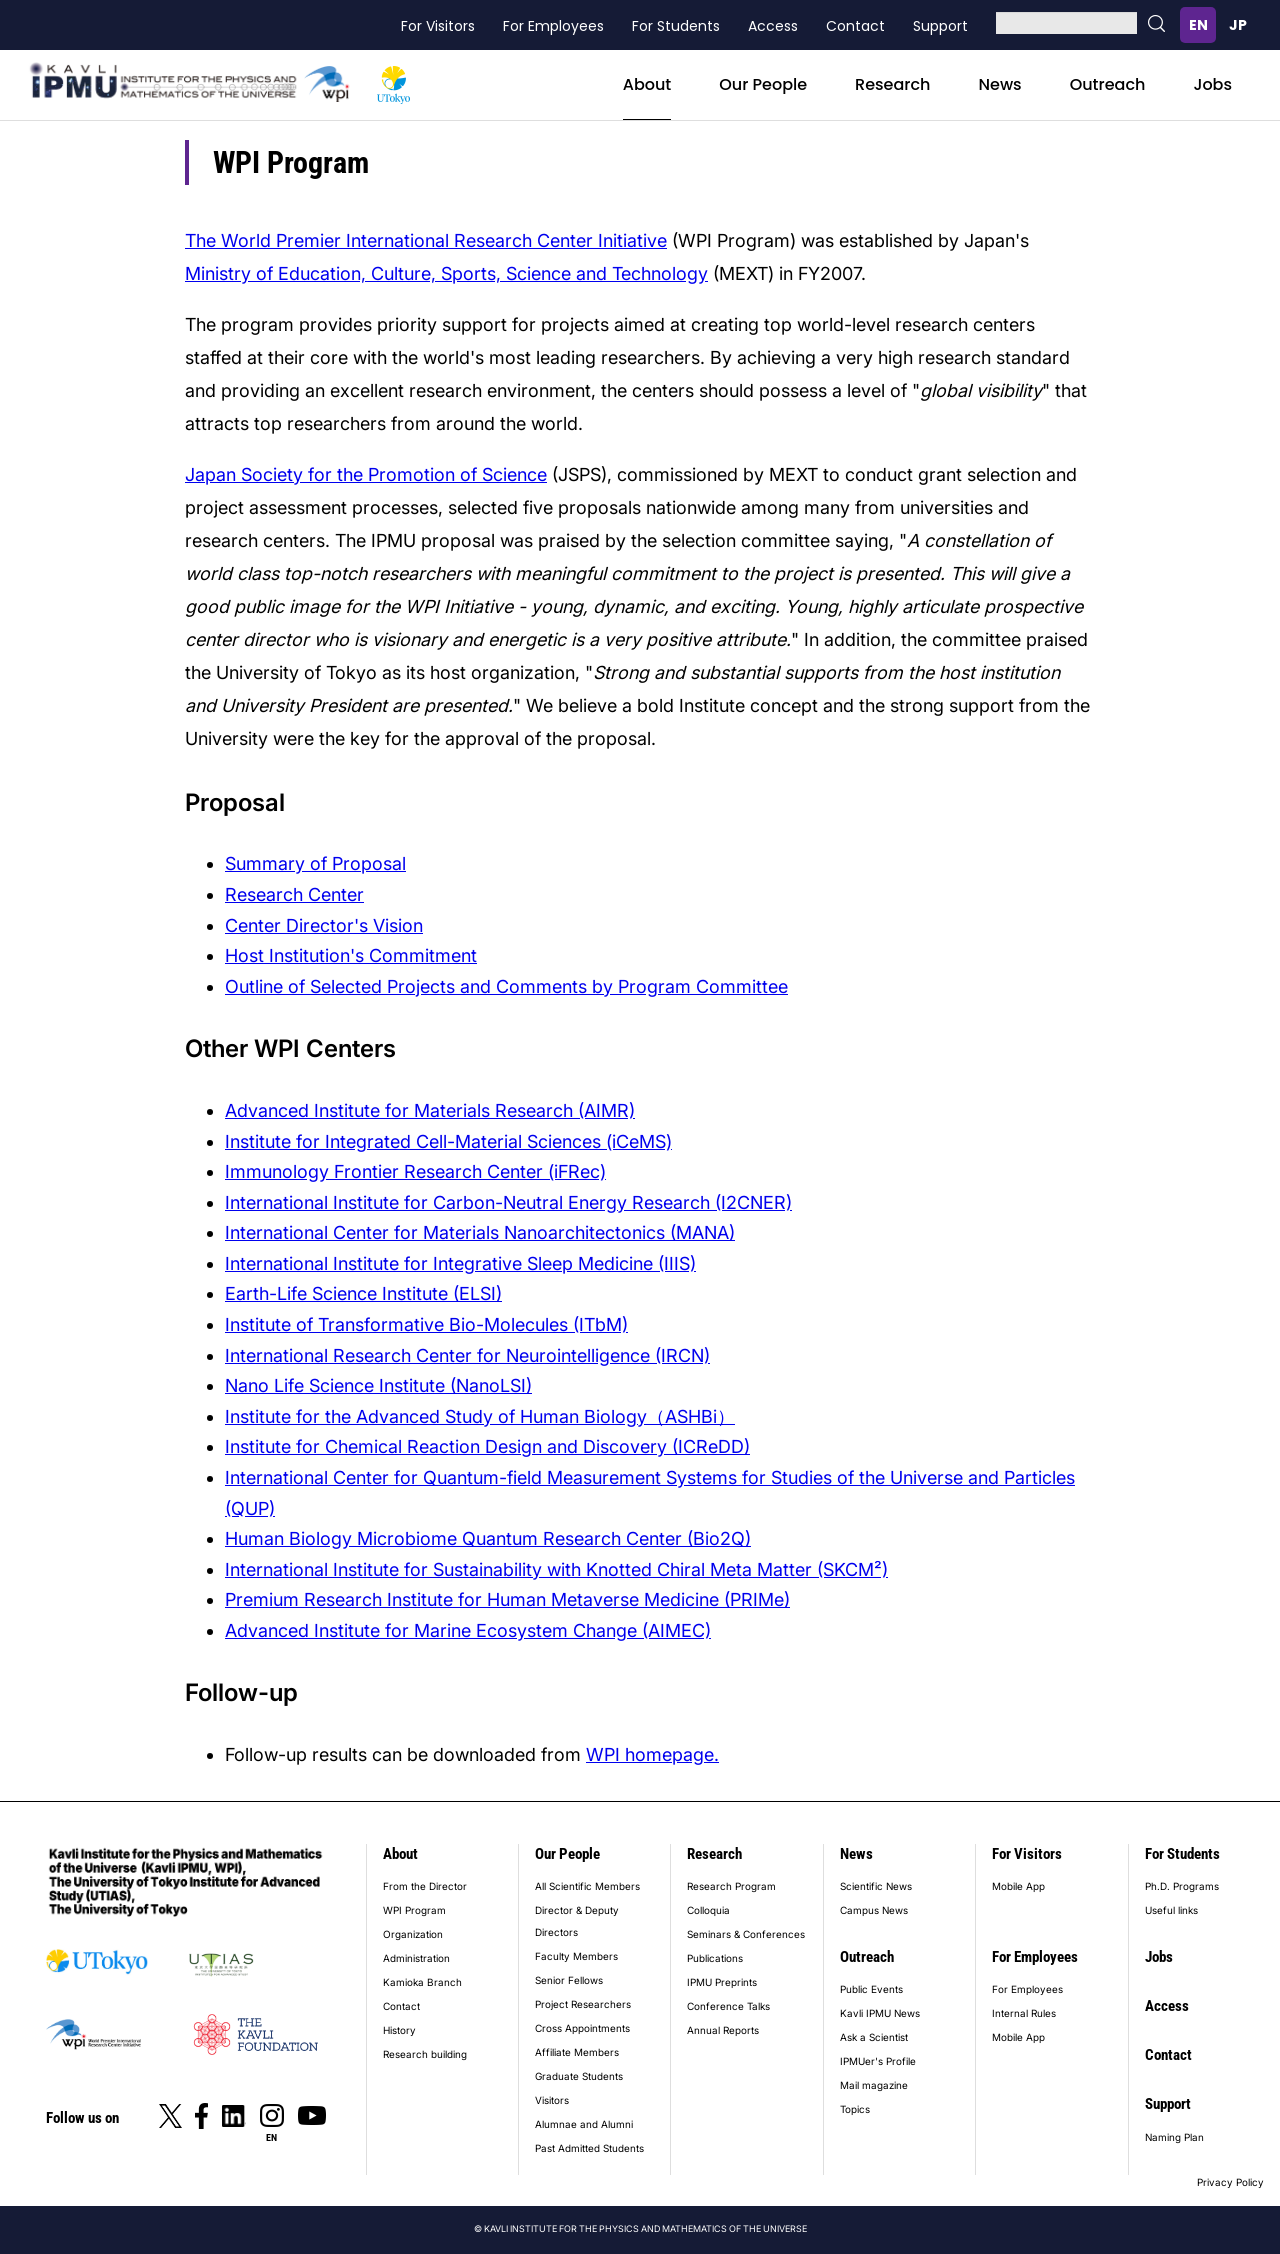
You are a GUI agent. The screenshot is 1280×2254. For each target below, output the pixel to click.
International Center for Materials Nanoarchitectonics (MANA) (480, 1232)
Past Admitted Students (589, 2148)
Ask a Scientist (874, 2037)
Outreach (1108, 84)
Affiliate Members (577, 2052)
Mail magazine (874, 2085)
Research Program (731, 1886)
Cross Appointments (582, 2028)
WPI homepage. (652, 1754)
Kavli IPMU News (880, 2013)
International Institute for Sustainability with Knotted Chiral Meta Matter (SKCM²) (556, 1569)
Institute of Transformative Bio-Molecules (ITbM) (426, 1324)
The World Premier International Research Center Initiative (426, 240)
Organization (413, 1934)
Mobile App (1018, 1886)
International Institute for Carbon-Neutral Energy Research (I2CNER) (508, 1202)
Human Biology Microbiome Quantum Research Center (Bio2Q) (488, 1538)
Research (892, 84)
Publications (715, 1958)
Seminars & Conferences (746, 1934)
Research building (425, 2054)
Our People (763, 84)
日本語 (1238, 25)
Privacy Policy (1230, 2182)
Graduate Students (579, 2076)
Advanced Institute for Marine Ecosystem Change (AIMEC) (468, 1630)
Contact (855, 26)
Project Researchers (583, 2004)
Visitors (552, 2100)
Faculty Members (576, 1956)
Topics (855, 2109)
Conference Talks (728, 2006)
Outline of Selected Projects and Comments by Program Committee (506, 986)
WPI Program (414, 1910)
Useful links (1171, 1910)
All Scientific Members (587, 1886)
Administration (416, 1958)
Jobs (1212, 84)
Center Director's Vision (324, 925)
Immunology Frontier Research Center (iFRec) (415, 1171)
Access (773, 26)
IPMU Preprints (722, 1982)
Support (940, 26)
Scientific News (876, 1886)
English (1198, 25)
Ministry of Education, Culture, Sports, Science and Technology (446, 273)
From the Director (425, 1886)
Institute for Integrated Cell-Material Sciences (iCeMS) (448, 1141)
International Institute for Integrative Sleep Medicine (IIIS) (460, 1263)
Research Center (294, 894)
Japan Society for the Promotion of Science (366, 474)
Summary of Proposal (315, 863)
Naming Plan (1174, 2137)
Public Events (871, 1989)
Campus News (874, 1910)
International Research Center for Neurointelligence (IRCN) (467, 1355)
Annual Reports (723, 2030)
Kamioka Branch (422, 1982)
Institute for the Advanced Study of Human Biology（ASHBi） (480, 1416)
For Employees (553, 26)
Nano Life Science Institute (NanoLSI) (378, 1385)
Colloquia (708, 1910)
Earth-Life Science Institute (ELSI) (363, 1293)
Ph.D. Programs (1182, 1886)
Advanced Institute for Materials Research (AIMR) (430, 1110)
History (399, 2030)
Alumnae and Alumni (584, 2124)
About (647, 84)
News (999, 84)
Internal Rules (1024, 2013)
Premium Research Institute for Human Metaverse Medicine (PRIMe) (507, 1599)
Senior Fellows (569, 1980)
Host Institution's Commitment (351, 955)
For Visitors (438, 26)
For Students (676, 26)
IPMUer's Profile (878, 2061)
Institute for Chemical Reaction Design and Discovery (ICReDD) (487, 1446)
